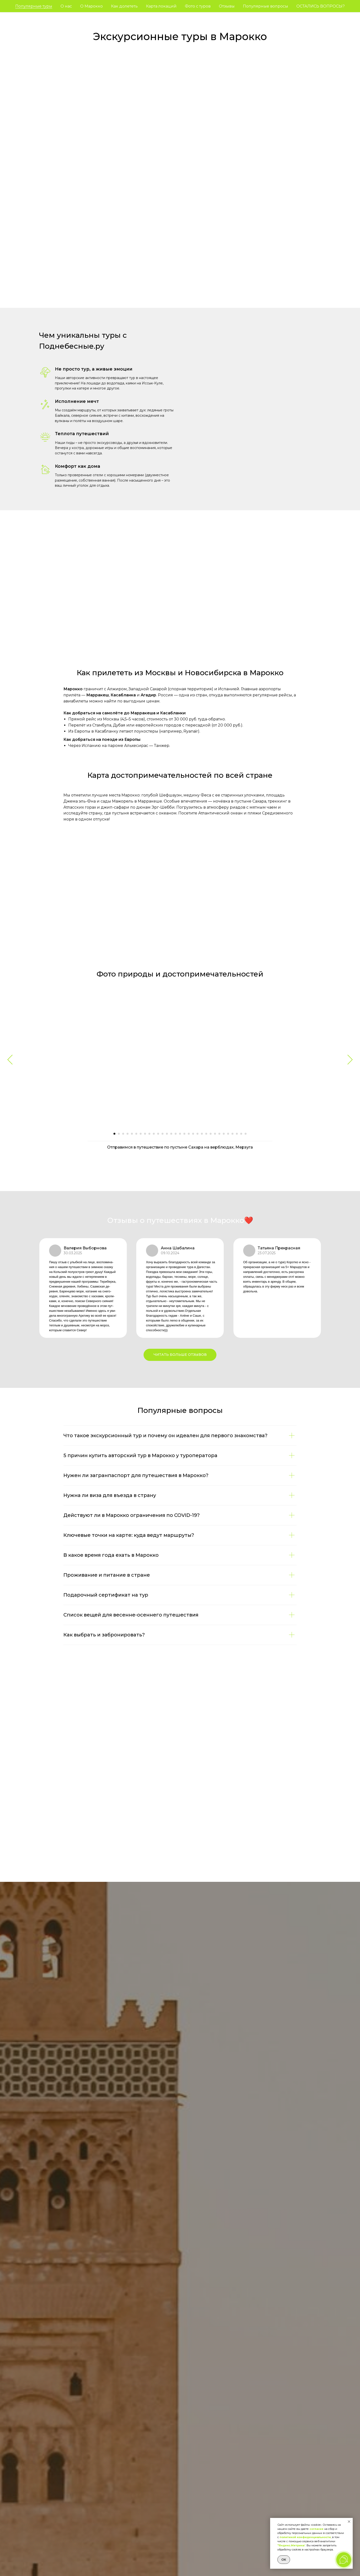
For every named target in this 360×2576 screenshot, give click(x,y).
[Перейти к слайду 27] (228, 1134)
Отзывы (185, 3)
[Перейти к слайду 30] (241, 1134)
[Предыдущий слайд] (10, 1060)
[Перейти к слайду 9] (149, 1134)
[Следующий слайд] (350, 1060)
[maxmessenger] (273, 6)
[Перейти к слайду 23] (211, 1134)
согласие (316, 2529)
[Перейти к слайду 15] (176, 1134)
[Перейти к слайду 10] (154, 1134)
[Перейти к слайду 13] (167, 1134)
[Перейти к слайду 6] (136, 1134)
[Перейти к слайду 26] (224, 1134)
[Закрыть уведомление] (349, 2521)
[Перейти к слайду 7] (141, 1134)
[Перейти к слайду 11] (158, 1134)
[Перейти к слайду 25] (219, 1134)
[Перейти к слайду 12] (162, 1134)
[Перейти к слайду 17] (184, 1134)
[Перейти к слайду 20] (197, 1134)
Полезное (157, 3)
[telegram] (284, 6)
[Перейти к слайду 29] (237, 1134)
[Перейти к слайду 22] (206, 1134)
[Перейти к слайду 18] (189, 1134)
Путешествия (74, 3)
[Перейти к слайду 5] (132, 1134)
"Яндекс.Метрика (290, 2545)
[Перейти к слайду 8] (145, 1134)
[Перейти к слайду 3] (123, 1134)
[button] (323, 6)
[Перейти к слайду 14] (171, 1134)
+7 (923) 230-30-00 (230, 3)
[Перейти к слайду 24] (215, 1134)
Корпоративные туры (118, 3)
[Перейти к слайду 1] (114, 1134)
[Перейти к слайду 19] (193, 1134)
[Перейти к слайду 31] (246, 1134)
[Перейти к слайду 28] (232, 1134)
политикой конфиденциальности (305, 2537)
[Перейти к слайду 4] (128, 1134)
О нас (129, 8)
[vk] (262, 6)
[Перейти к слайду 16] (180, 1134)
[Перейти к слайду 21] (202, 1134)
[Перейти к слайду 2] (119, 1134)
